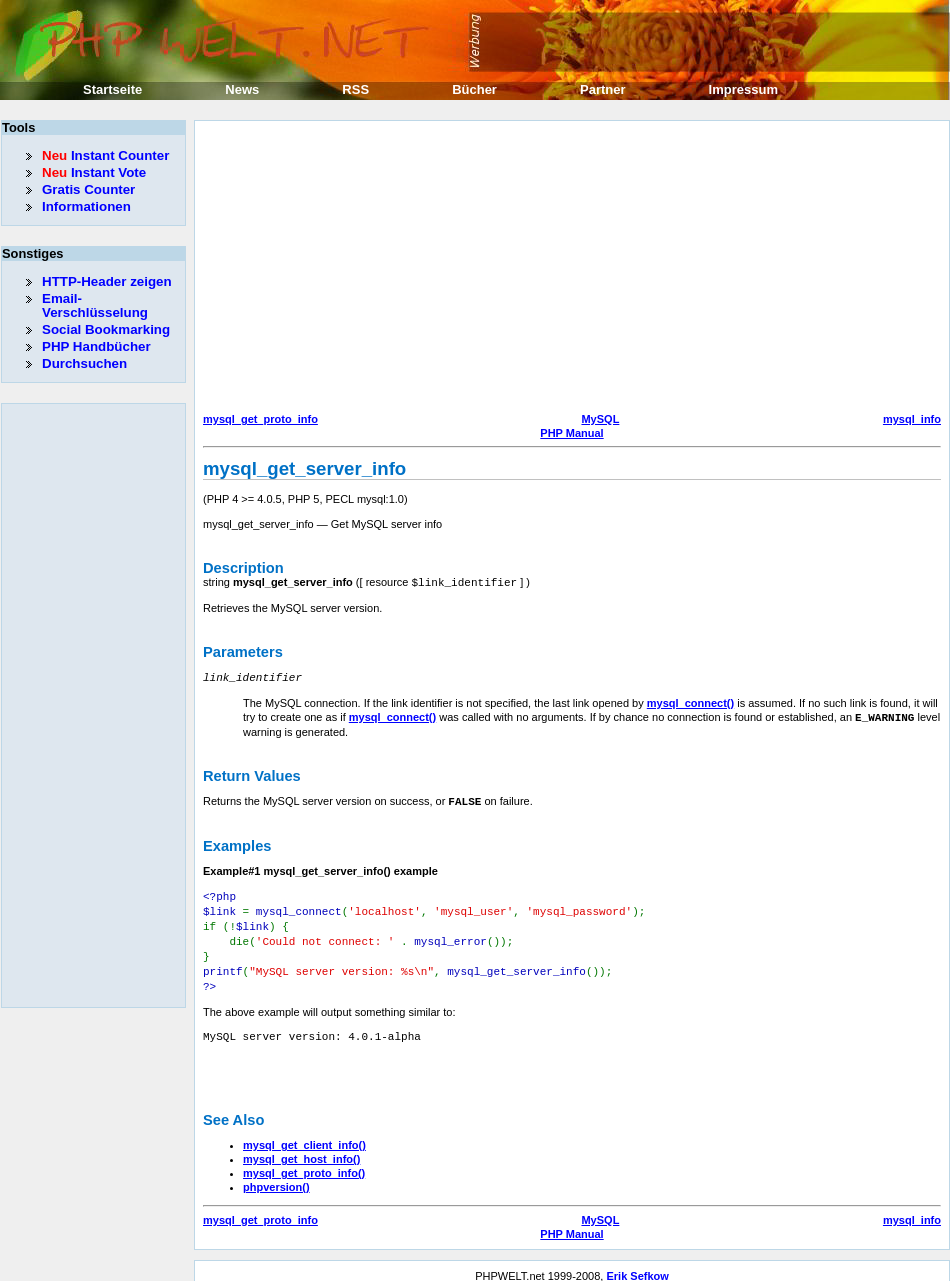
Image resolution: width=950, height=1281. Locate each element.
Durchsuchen (84, 363)
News (242, 89)
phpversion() (276, 1176)
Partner (603, 89)
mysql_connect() (690, 701)
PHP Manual (571, 433)
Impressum (743, 89)
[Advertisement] (476, 269)
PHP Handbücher (96, 346)
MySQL (600, 419)
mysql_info (912, 419)
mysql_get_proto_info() (304, 1162)
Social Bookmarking (106, 329)
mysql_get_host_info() (301, 1148)
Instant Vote (94, 172)
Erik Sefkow (637, 1265)
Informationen (86, 206)
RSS (355, 89)
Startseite (112, 89)
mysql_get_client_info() (304, 1134)
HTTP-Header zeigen (107, 281)
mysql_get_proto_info (260, 419)
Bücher (474, 89)
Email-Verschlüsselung (95, 305)
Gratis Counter (88, 189)
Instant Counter (105, 155)
